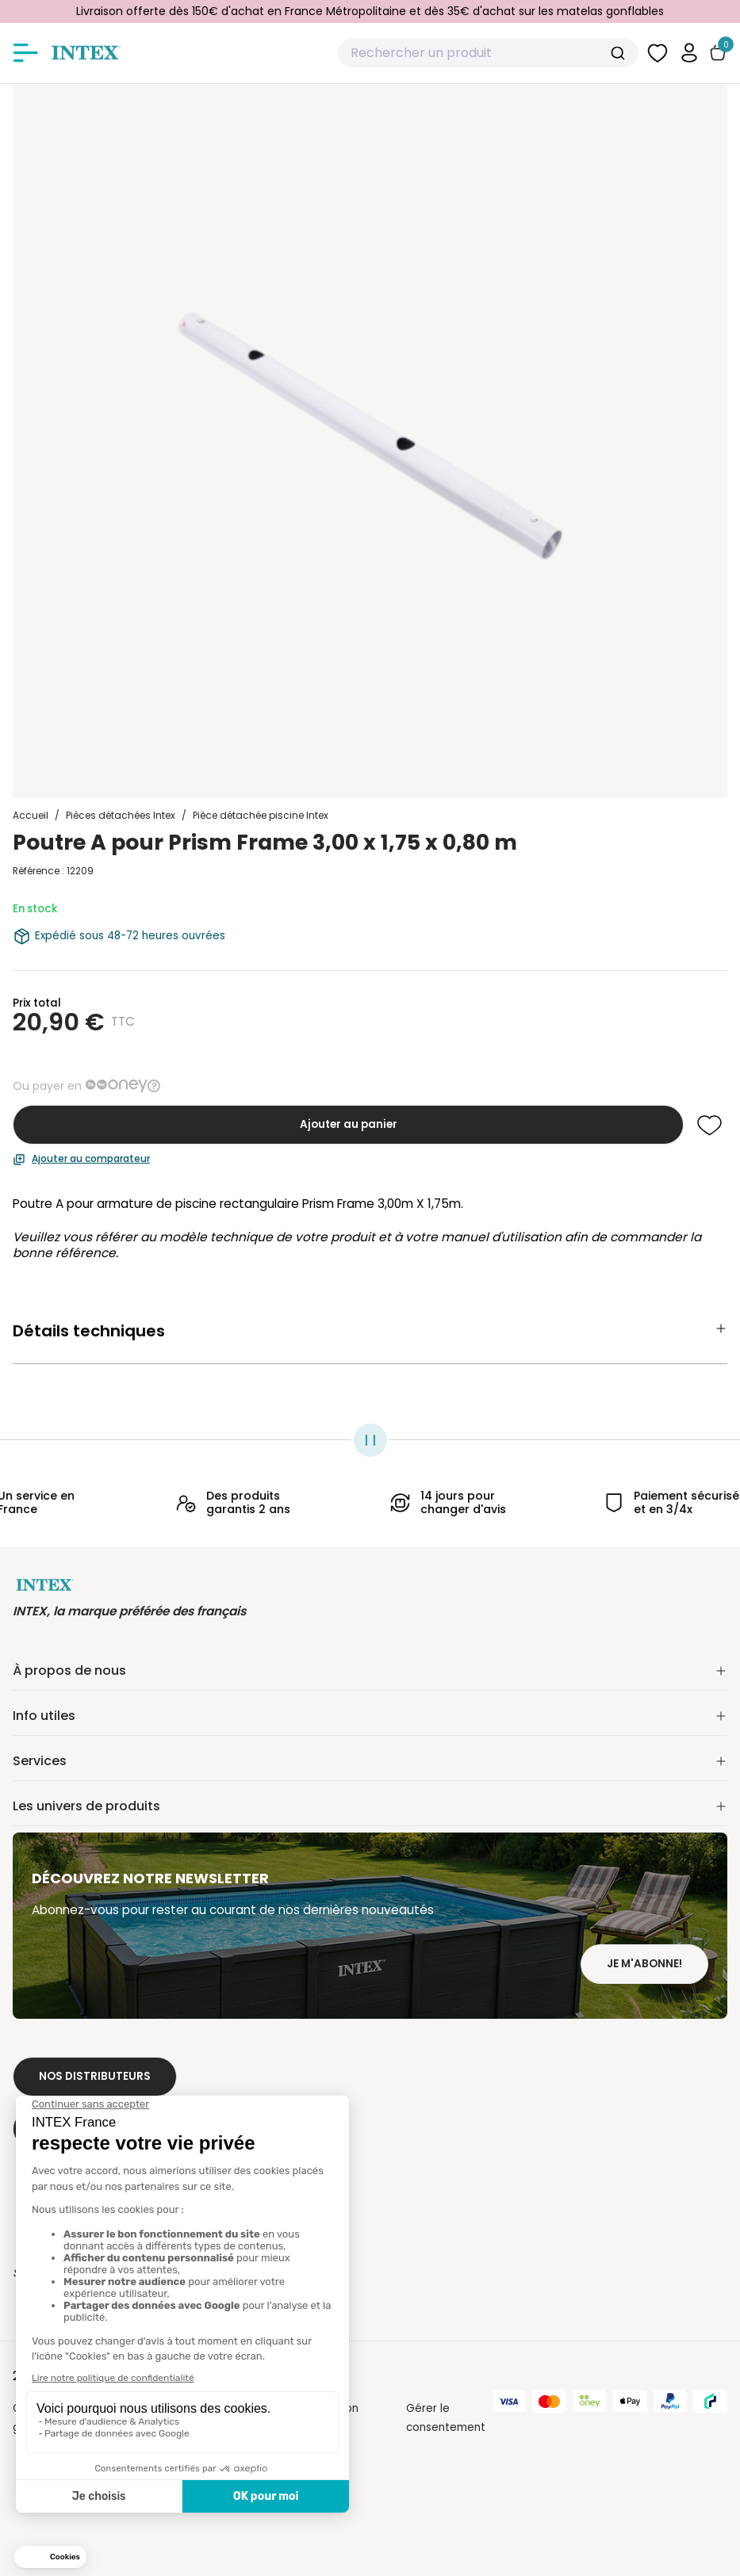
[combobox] (488, 53)
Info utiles (370, 1716)
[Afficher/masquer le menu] (25, 53)
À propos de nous (370, 1670)
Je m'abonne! (644, 1963)
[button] (689, 52)
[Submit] (619, 53)
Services (370, 1761)
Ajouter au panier (348, 1124)
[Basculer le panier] (717, 53)
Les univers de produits (370, 1806)
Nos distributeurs (95, 2076)
